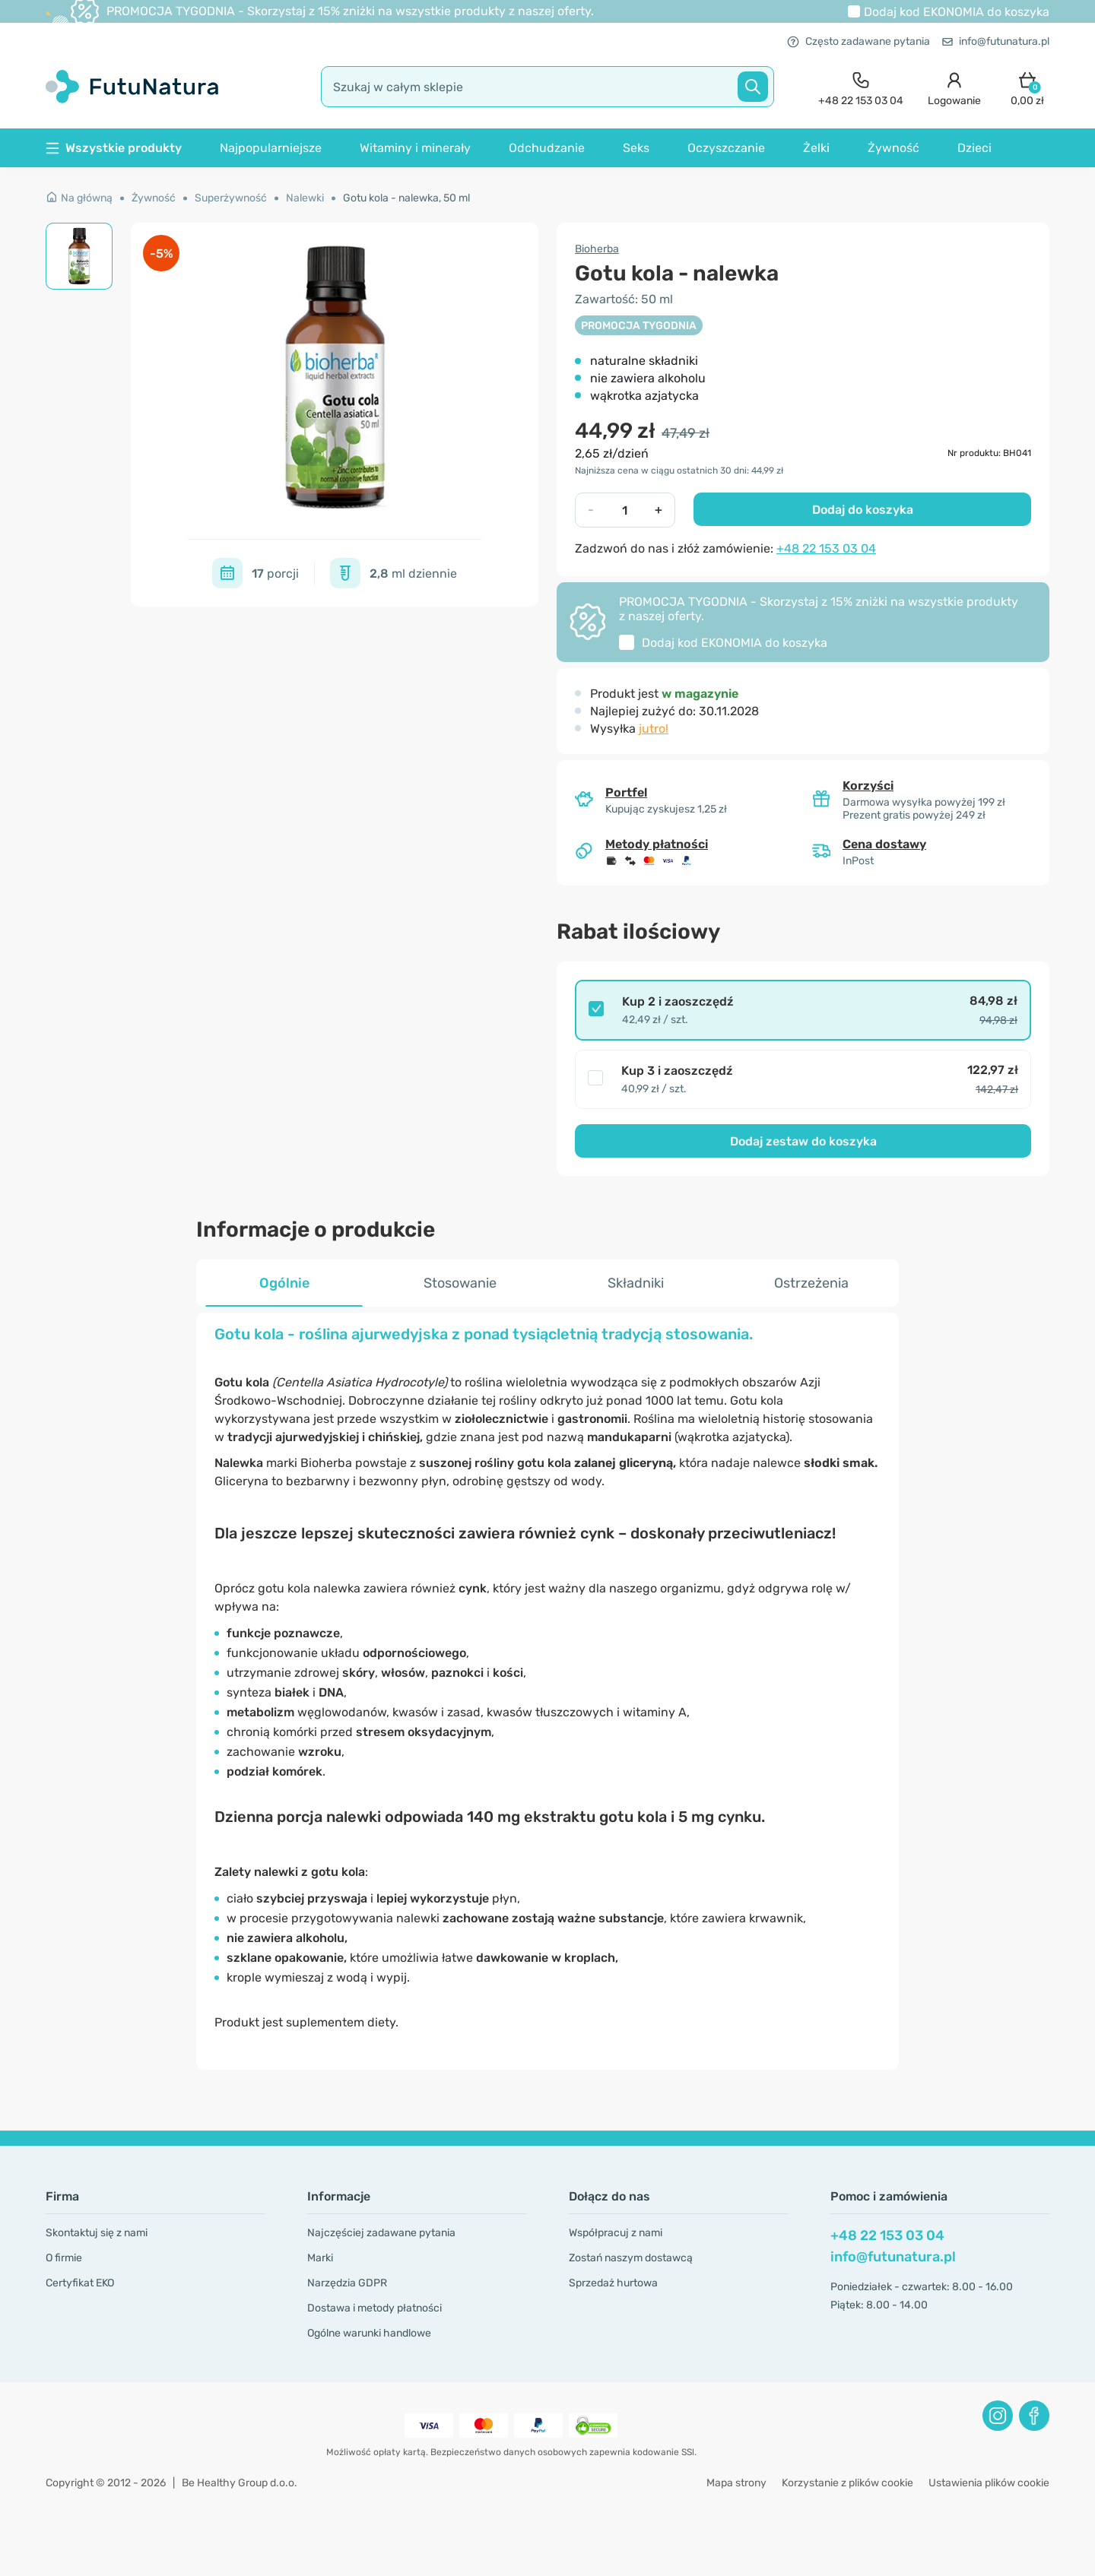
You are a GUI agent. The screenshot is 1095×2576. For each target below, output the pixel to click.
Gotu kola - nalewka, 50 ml (406, 198)
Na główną (79, 198)
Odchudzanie (547, 148)
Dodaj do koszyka (862, 509)
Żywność (893, 148)
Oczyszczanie (726, 148)
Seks (636, 148)
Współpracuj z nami (615, 2232)
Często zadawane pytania (858, 41)
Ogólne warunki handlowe (369, 2333)
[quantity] (624, 510)
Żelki (816, 148)
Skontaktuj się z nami (97, 2232)
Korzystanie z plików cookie (847, 2482)
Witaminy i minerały (415, 148)
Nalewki (305, 198)
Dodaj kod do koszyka (956, 12)
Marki (320, 2257)
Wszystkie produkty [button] (114, 148)
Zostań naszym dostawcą (631, 2257)
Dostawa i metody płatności (374, 2308)
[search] (547, 86)
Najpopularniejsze (271, 148)
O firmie (64, 2257)
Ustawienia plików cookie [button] (988, 2482)
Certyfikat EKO (80, 2283)
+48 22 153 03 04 (826, 548)
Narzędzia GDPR (347, 2283)
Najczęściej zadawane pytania (381, 2232)
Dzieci (974, 148)
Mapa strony (736, 2482)
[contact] (860, 87)
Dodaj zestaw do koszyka (803, 1141)
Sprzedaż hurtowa (613, 2283)
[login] (954, 87)
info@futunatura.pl (995, 41)
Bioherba (597, 248)
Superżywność (231, 198)
